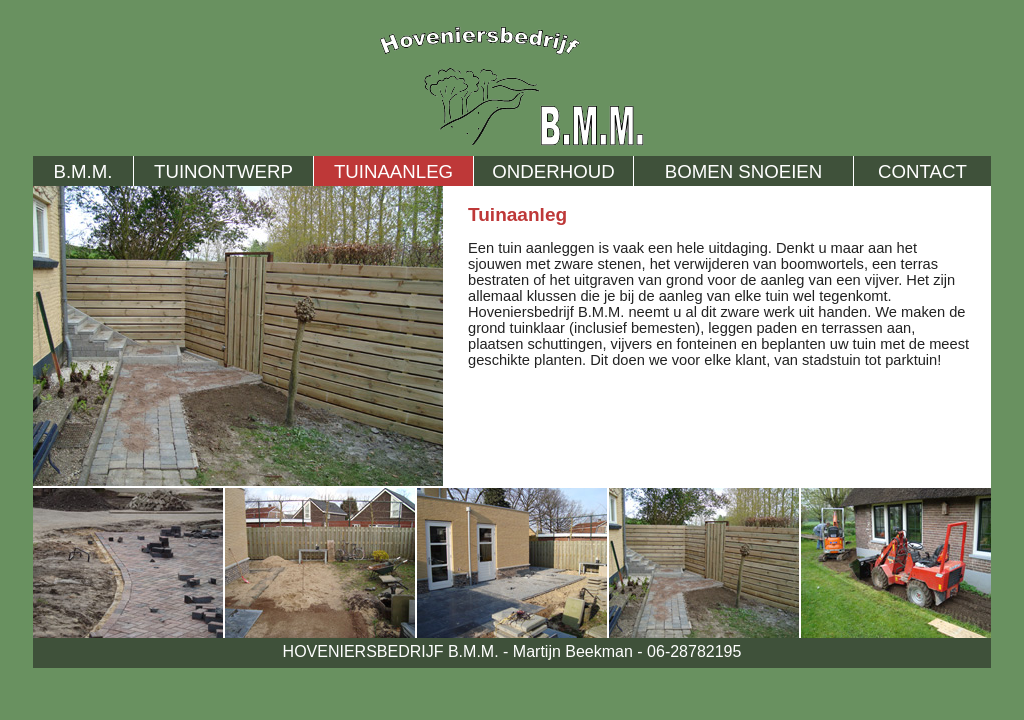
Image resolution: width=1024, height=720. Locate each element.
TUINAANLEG (393, 171)
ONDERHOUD (553, 171)
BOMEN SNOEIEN (744, 171)
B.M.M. (82, 171)
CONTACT (922, 171)
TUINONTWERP (223, 171)
